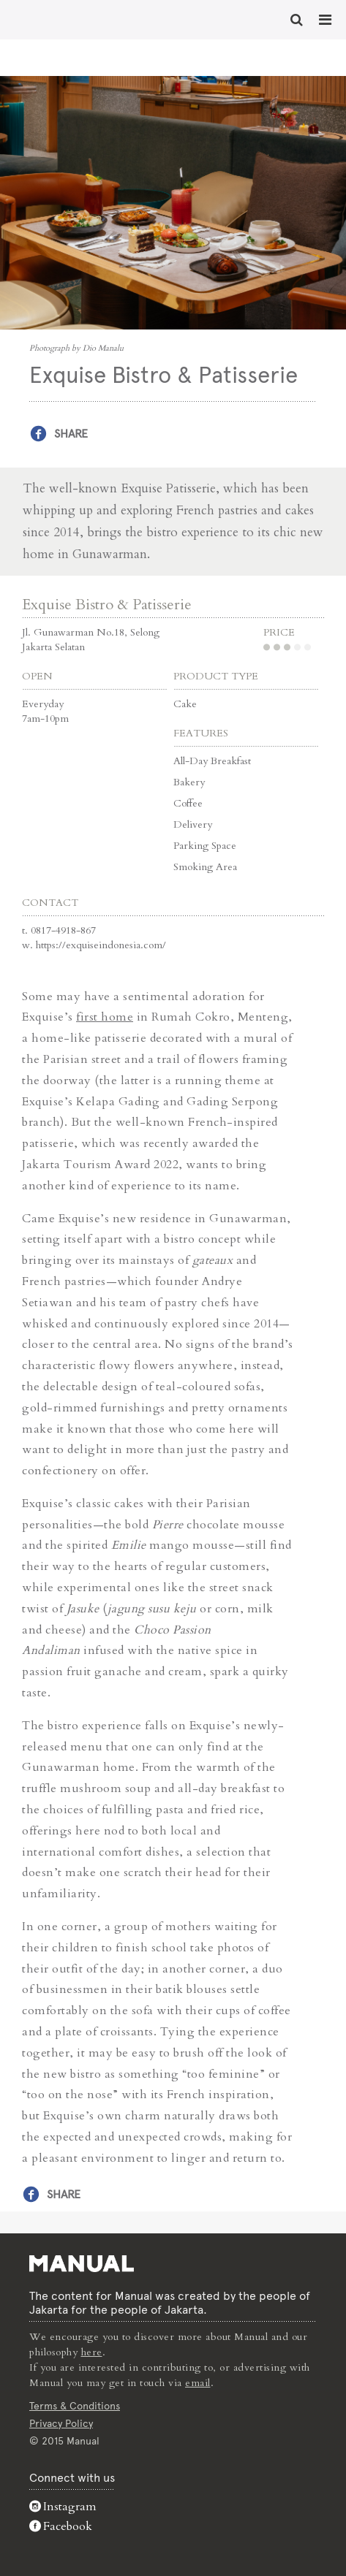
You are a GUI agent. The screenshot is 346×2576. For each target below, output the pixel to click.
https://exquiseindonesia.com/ (101, 945)
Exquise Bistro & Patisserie (107, 604)
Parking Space (204, 846)
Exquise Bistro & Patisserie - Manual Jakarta (58, 18)
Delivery (192, 824)
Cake (185, 704)
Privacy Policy (61, 2423)
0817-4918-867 (63, 930)
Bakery (189, 782)
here (91, 2352)
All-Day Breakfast (212, 761)
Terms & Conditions (74, 2406)
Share (71, 434)
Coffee (188, 803)
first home (104, 1017)
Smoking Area (205, 867)
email (198, 2383)
